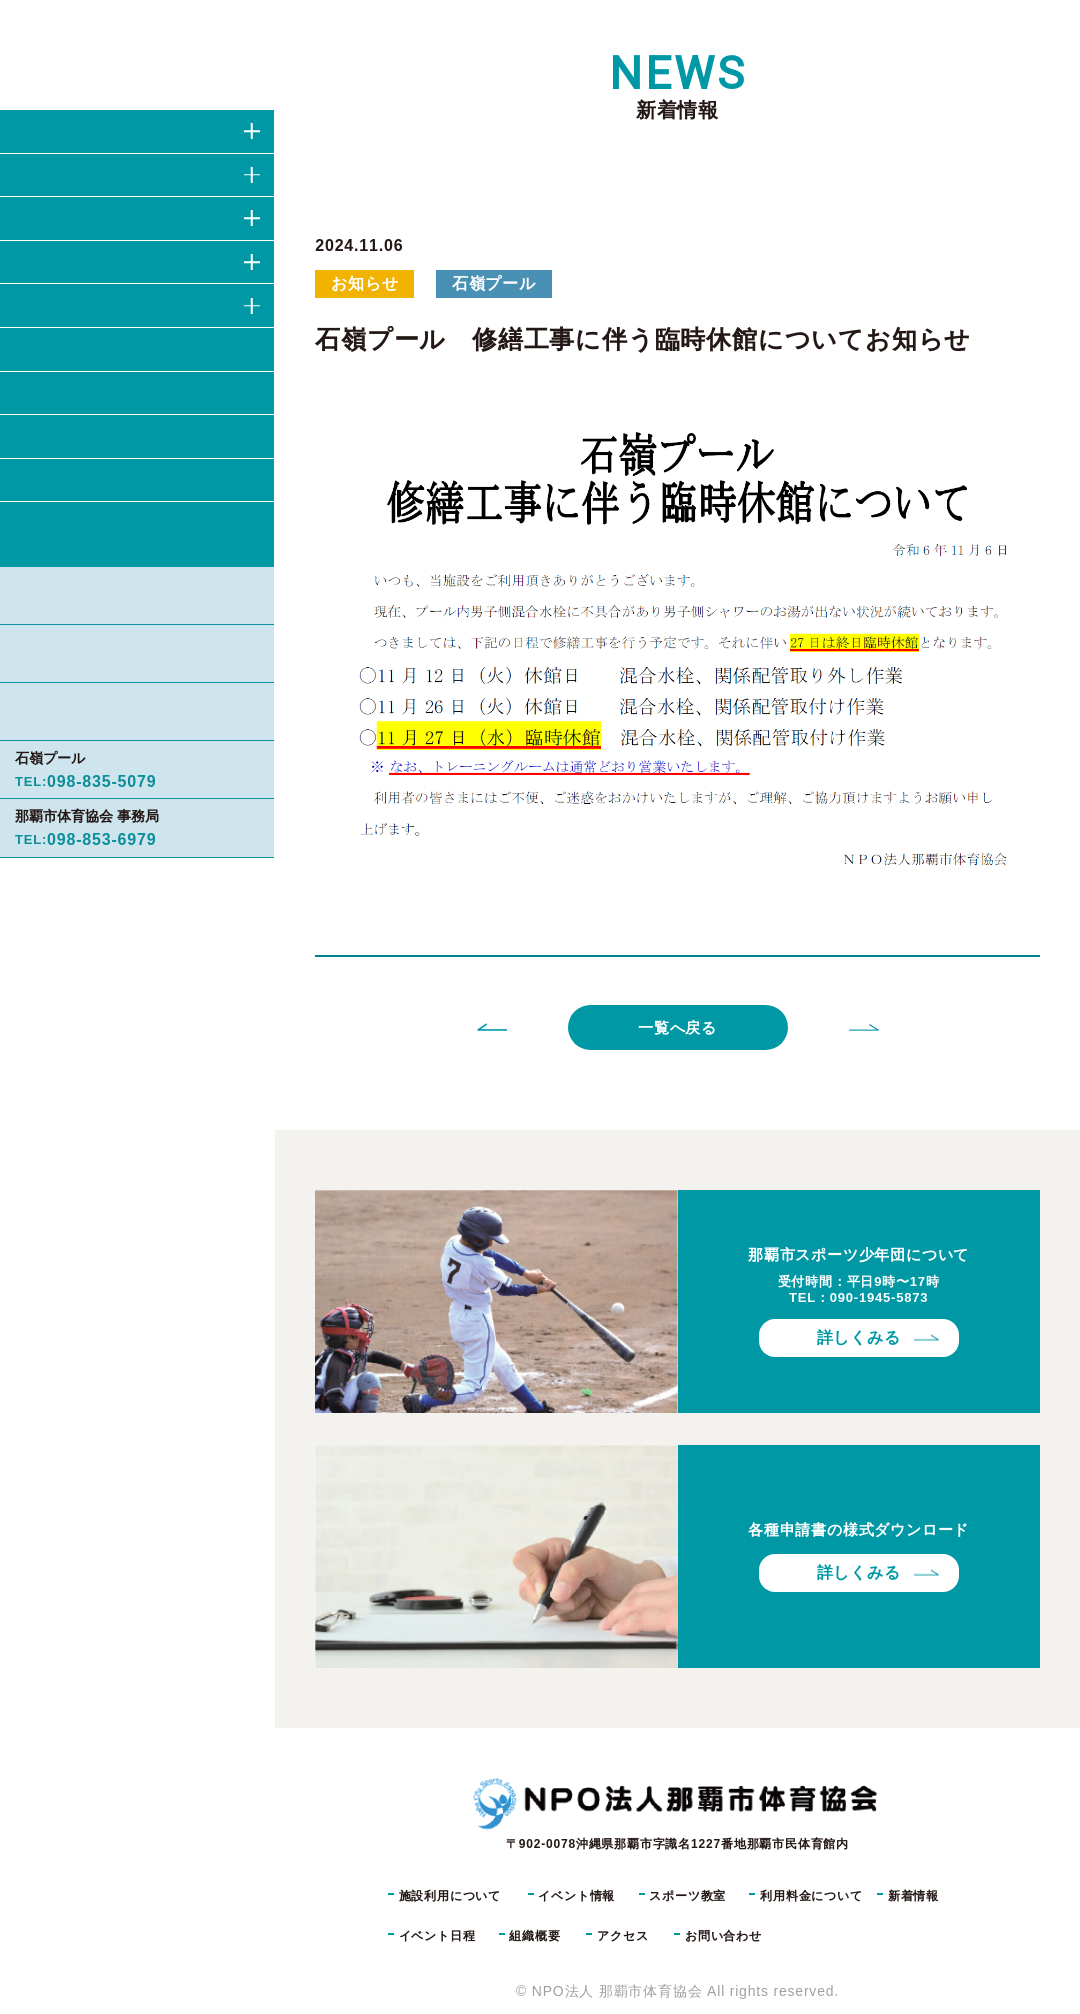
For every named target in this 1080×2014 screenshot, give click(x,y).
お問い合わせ (154, 534)
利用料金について (811, 1896)
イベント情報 (576, 1896)
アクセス (622, 1936)
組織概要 (534, 1936)
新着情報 (913, 1896)
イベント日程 (437, 1936)
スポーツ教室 (687, 1896)
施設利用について (450, 1896)
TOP (322, 24)
